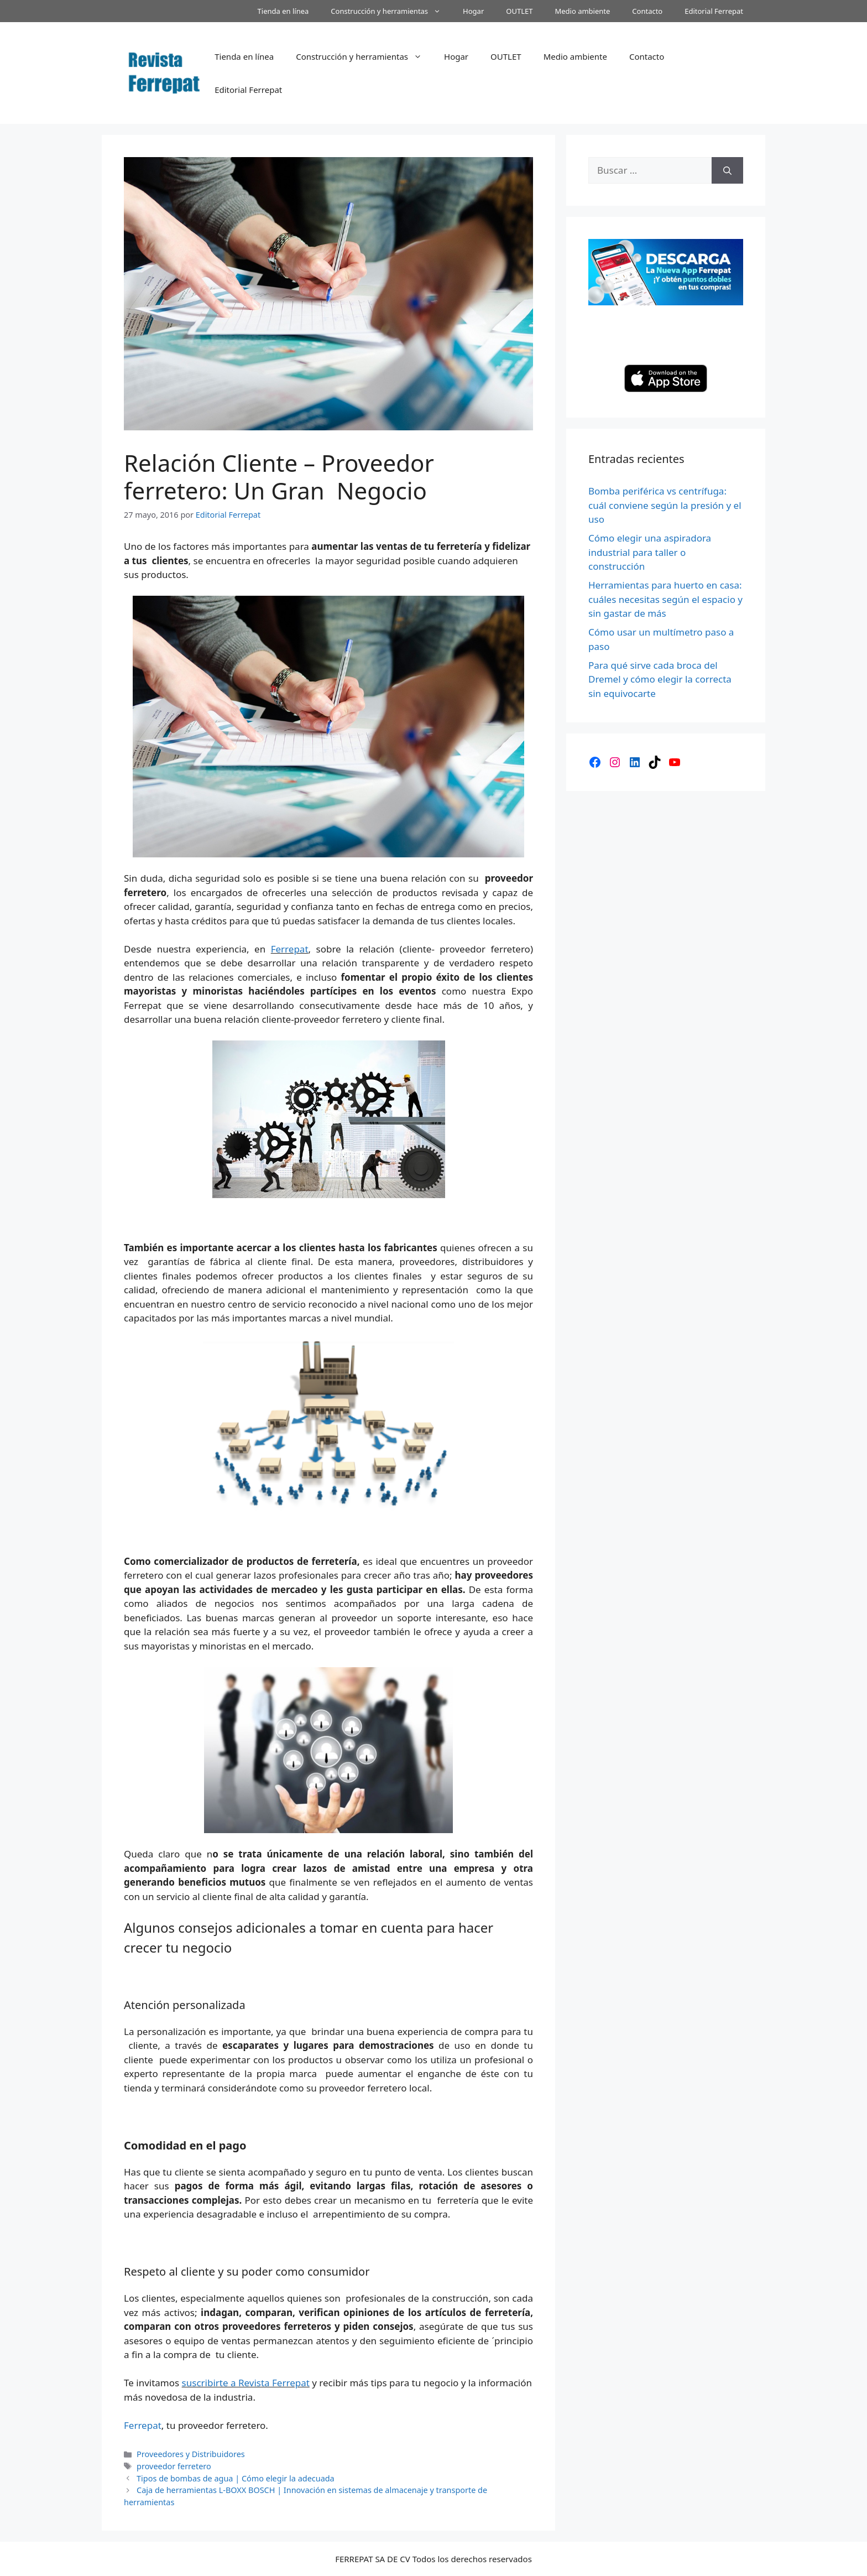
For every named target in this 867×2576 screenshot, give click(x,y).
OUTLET (519, 11)
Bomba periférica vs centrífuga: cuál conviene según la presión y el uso (664, 505)
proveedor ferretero (174, 2466)
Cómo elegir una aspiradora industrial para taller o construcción (649, 552)
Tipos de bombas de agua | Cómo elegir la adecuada (236, 2478)
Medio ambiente (582, 11)
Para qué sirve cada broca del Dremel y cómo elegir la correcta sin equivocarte (660, 679)
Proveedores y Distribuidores (191, 2454)
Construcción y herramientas (391, 11)
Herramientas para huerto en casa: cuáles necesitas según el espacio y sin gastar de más (665, 599)
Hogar (473, 11)
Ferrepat (290, 949)
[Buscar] (727, 170)
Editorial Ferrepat (714, 11)
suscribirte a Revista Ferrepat (246, 2382)
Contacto (647, 11)
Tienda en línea (283, 11)
